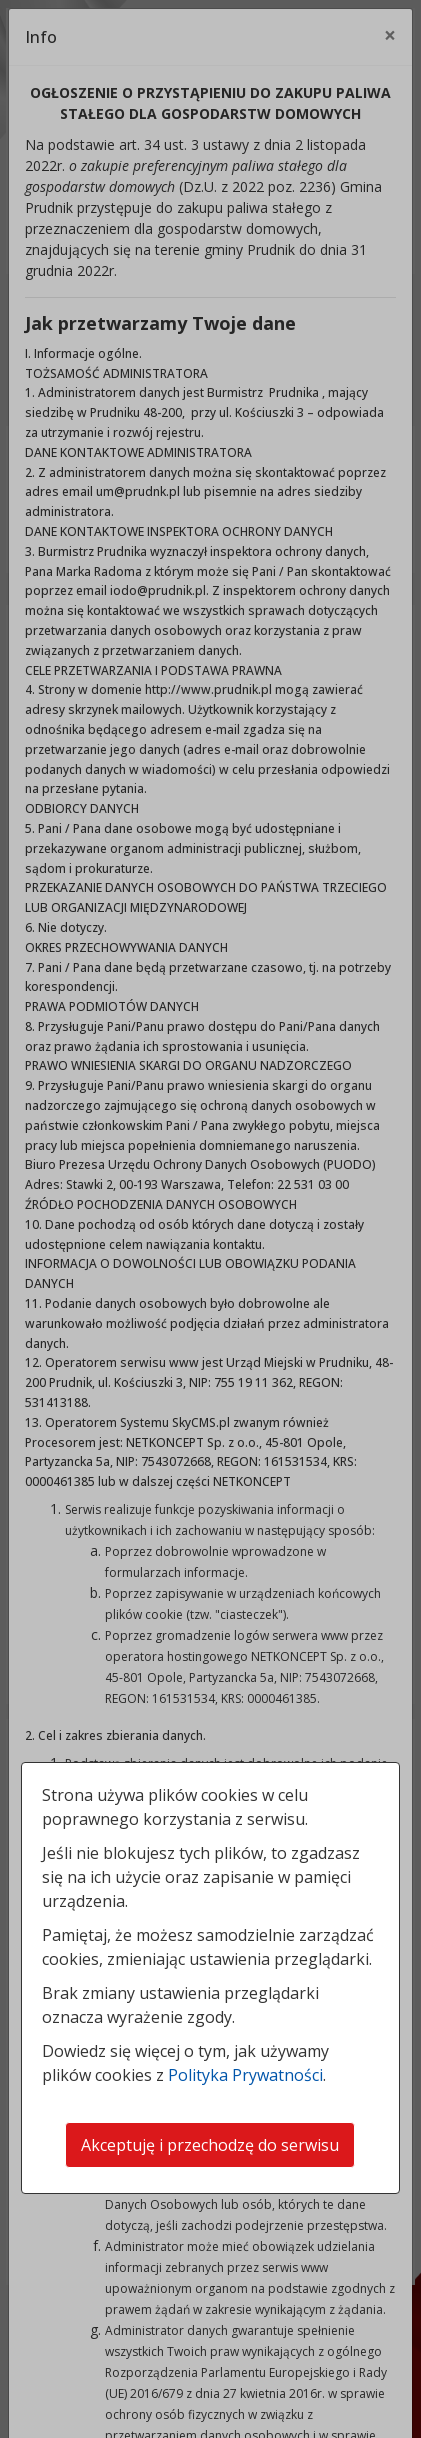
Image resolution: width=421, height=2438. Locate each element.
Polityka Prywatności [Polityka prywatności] (245, 2075)
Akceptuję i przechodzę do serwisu (210, 2145)
